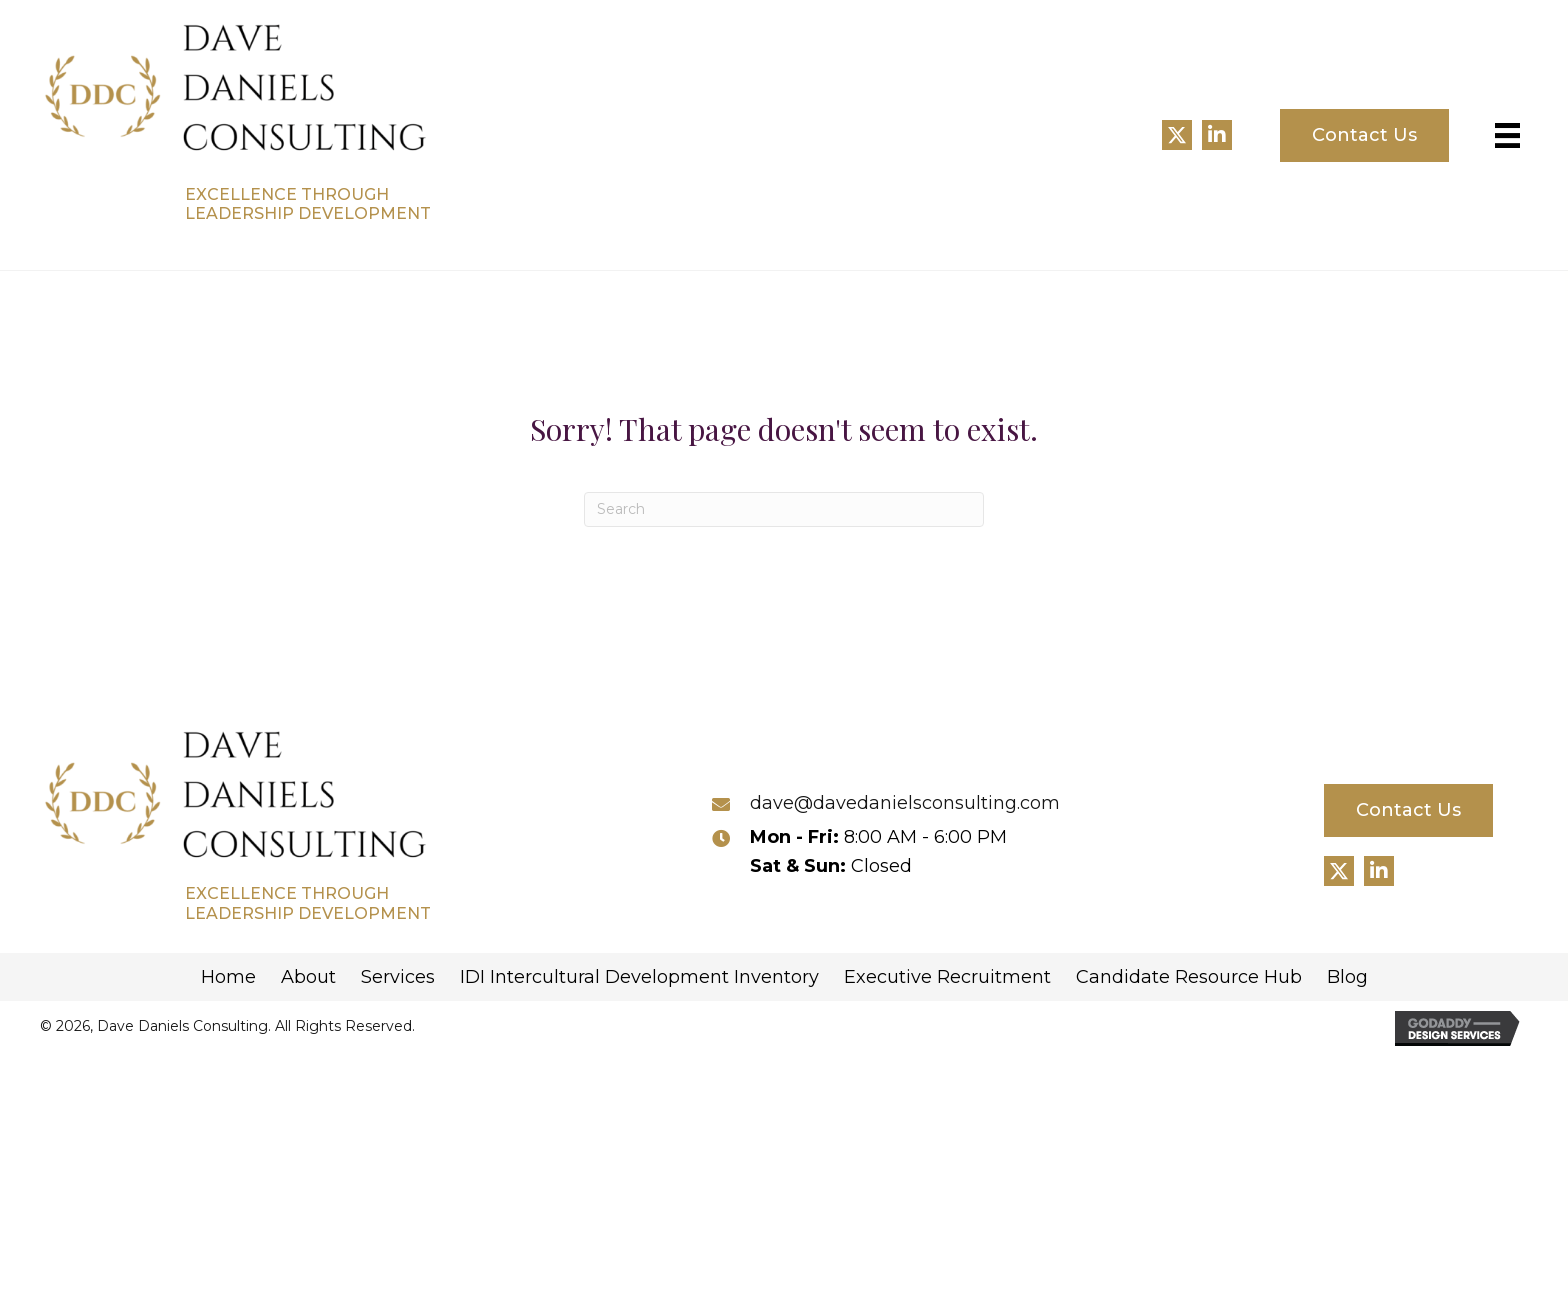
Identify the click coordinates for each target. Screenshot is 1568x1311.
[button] (1177, 135)
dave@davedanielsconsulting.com (905, 803)
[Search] (784, 509)
